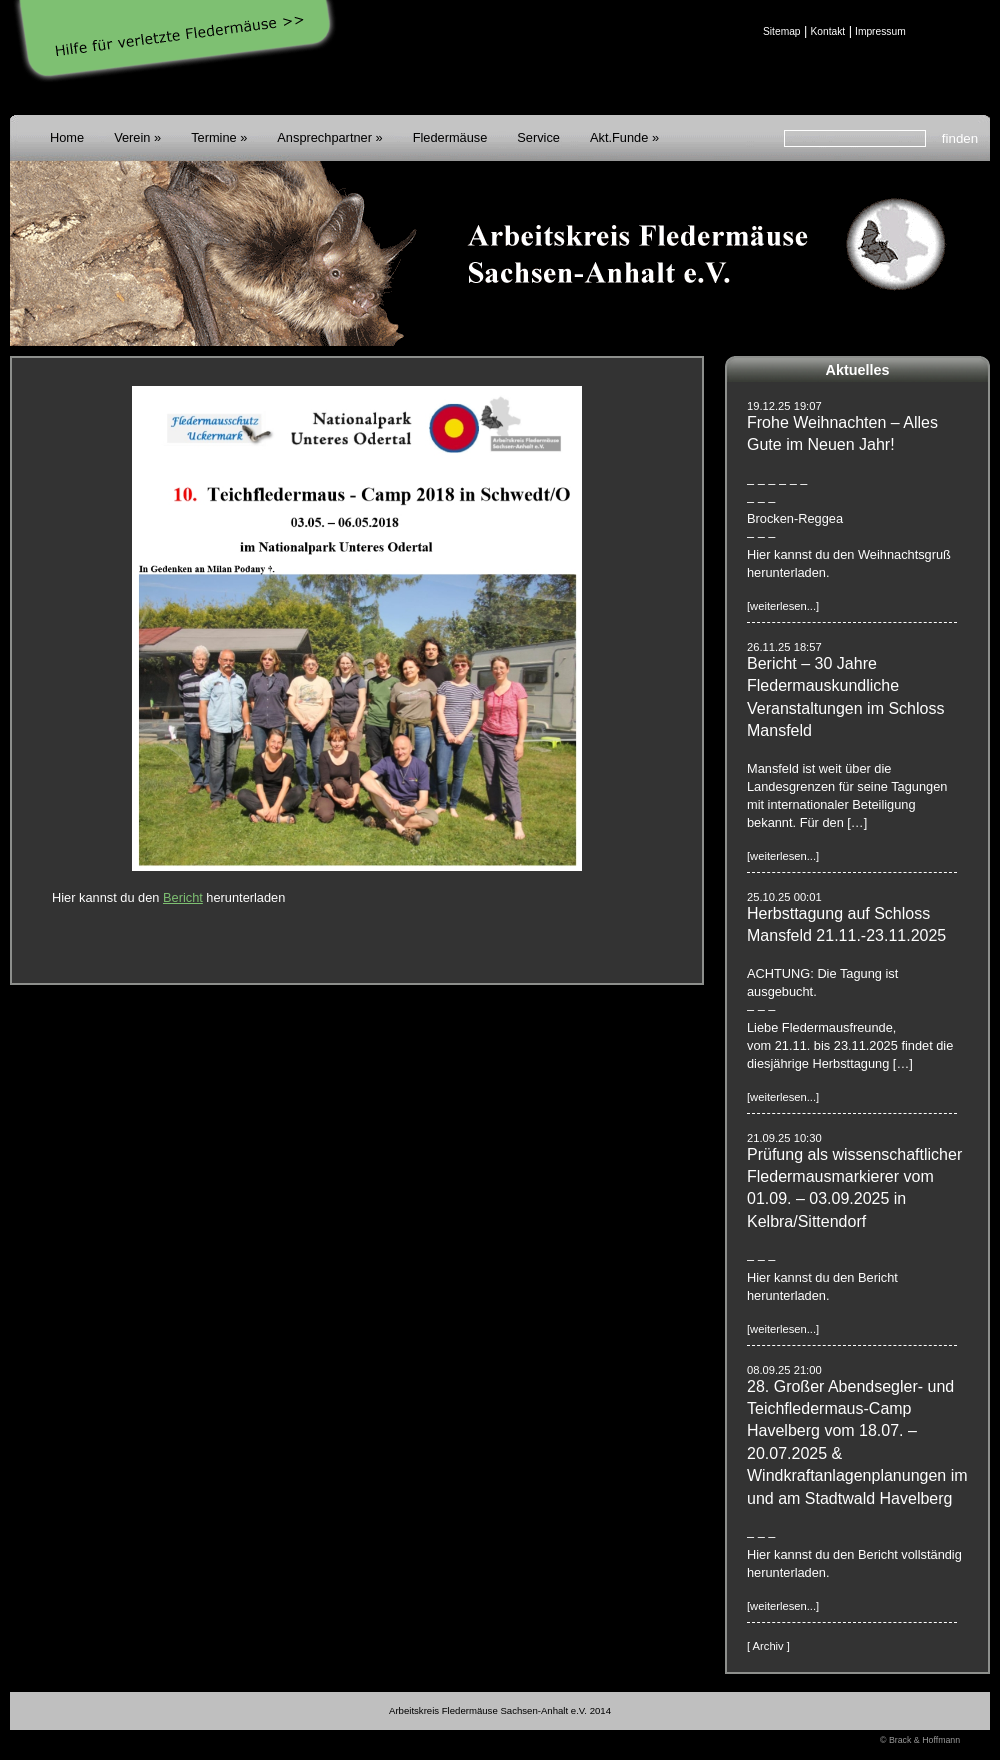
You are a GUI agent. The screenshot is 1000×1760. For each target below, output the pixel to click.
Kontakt (827, 31)
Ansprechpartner (324, 137)
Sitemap (782, 31)
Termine (214, 137)
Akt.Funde (619, 137)
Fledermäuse (450, 137)
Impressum (880, 31)
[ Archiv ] (768, 1646)
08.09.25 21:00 (784, 1370)
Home (67, 137)
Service (538, 137)
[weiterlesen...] (783, 606)
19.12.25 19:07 (784, 406)
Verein (132, 137)
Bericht (183, 897)
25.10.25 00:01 (784, 897)
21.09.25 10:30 (784, 1138)
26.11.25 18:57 (784, 647)
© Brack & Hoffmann (920, 1740)
